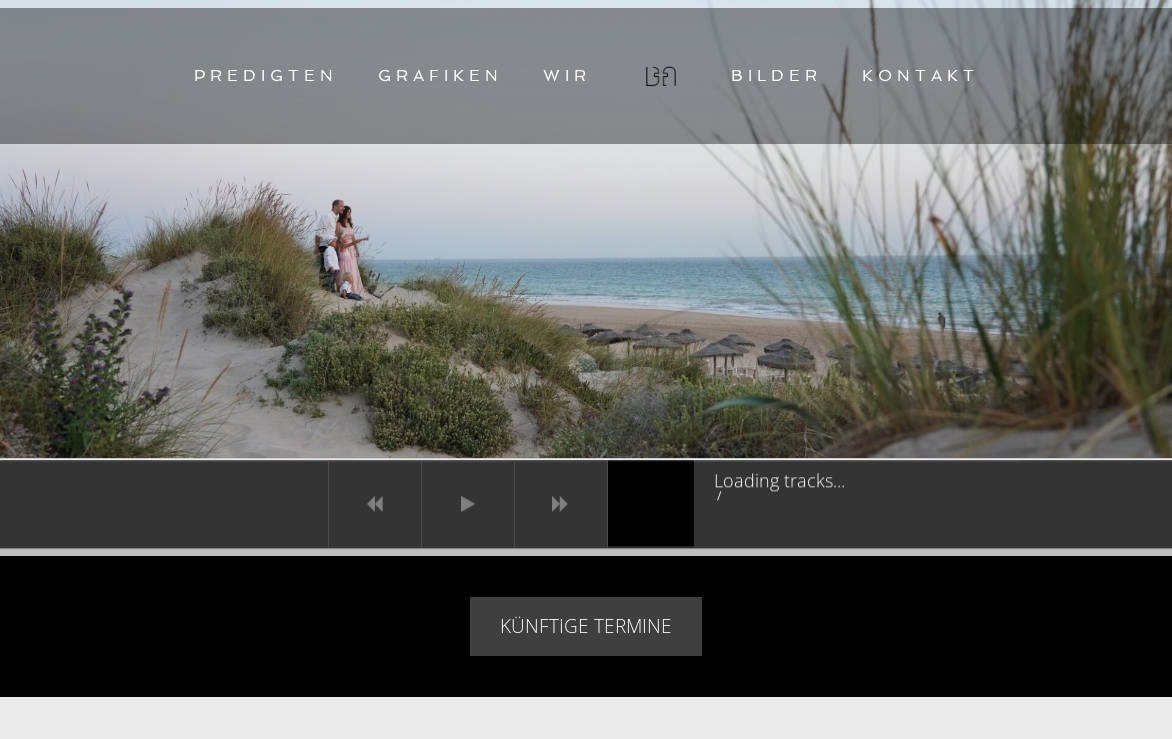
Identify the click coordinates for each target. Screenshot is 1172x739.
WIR (567, 75)
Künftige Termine (586, 626)
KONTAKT (920, 75)
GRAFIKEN (440, 75)
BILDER (776, 75)
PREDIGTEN (266, 75)
